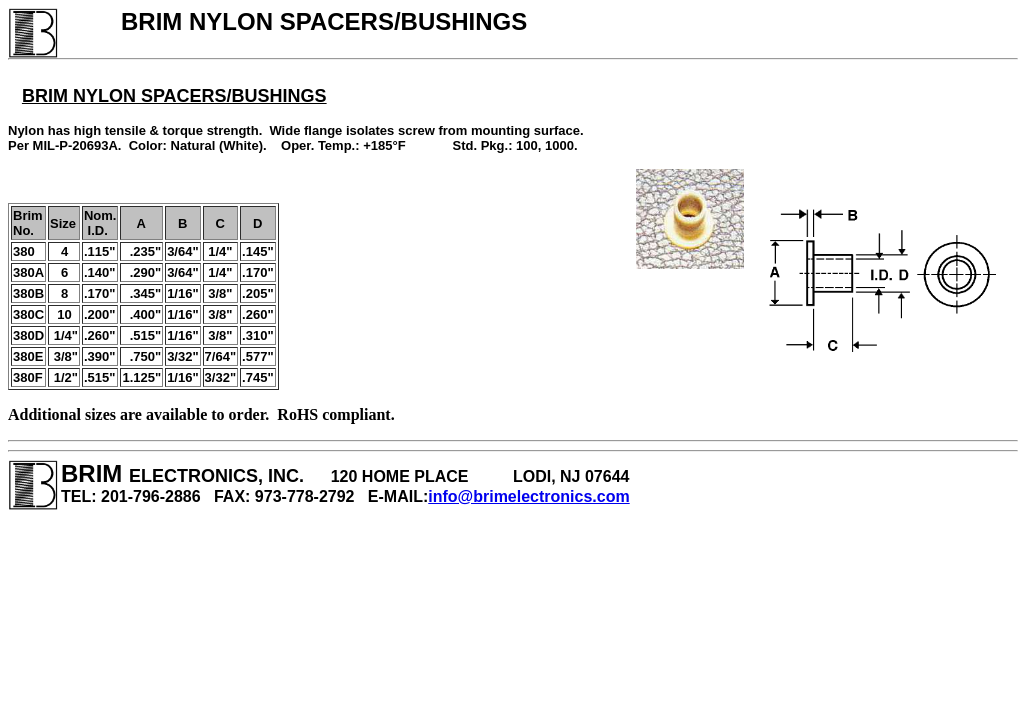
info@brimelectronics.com (528, 496)
